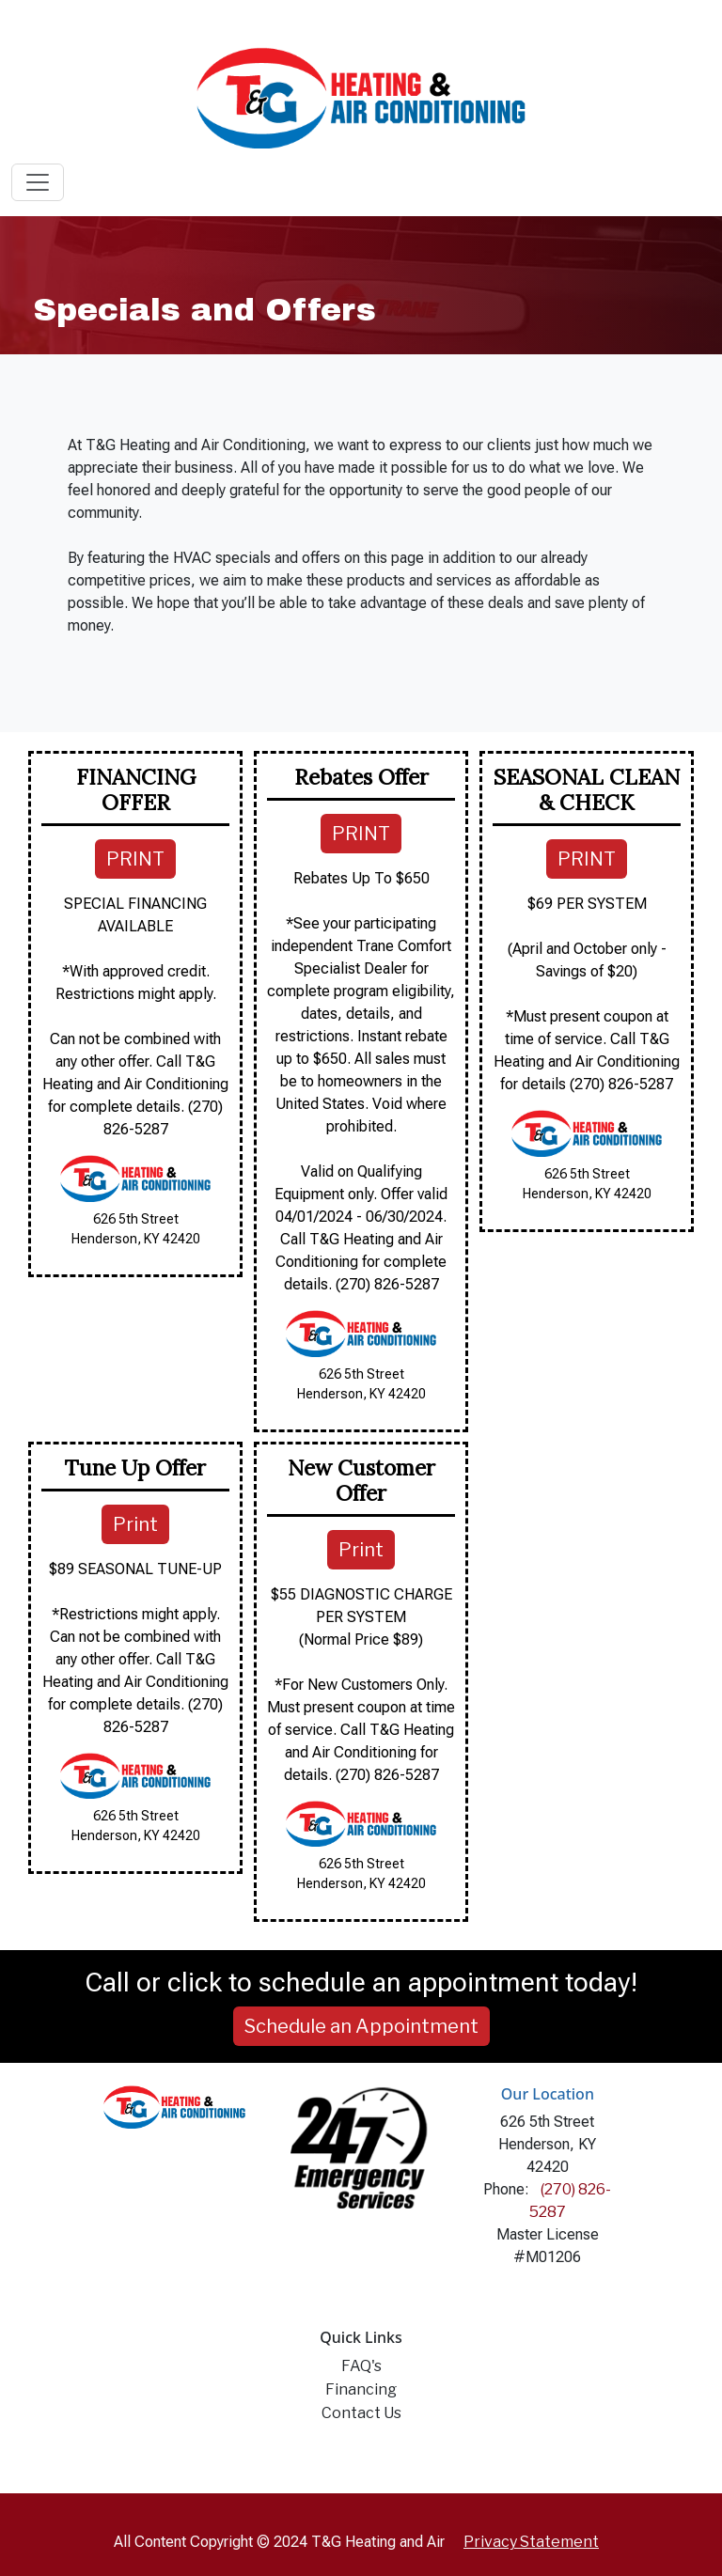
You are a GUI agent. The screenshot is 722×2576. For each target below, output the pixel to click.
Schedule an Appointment (361, 2026)
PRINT (135, 859)
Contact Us (361, 2413)
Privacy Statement (531, 2542)
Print (135, 1524)
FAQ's (361, 2366)
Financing (361, 2389)
